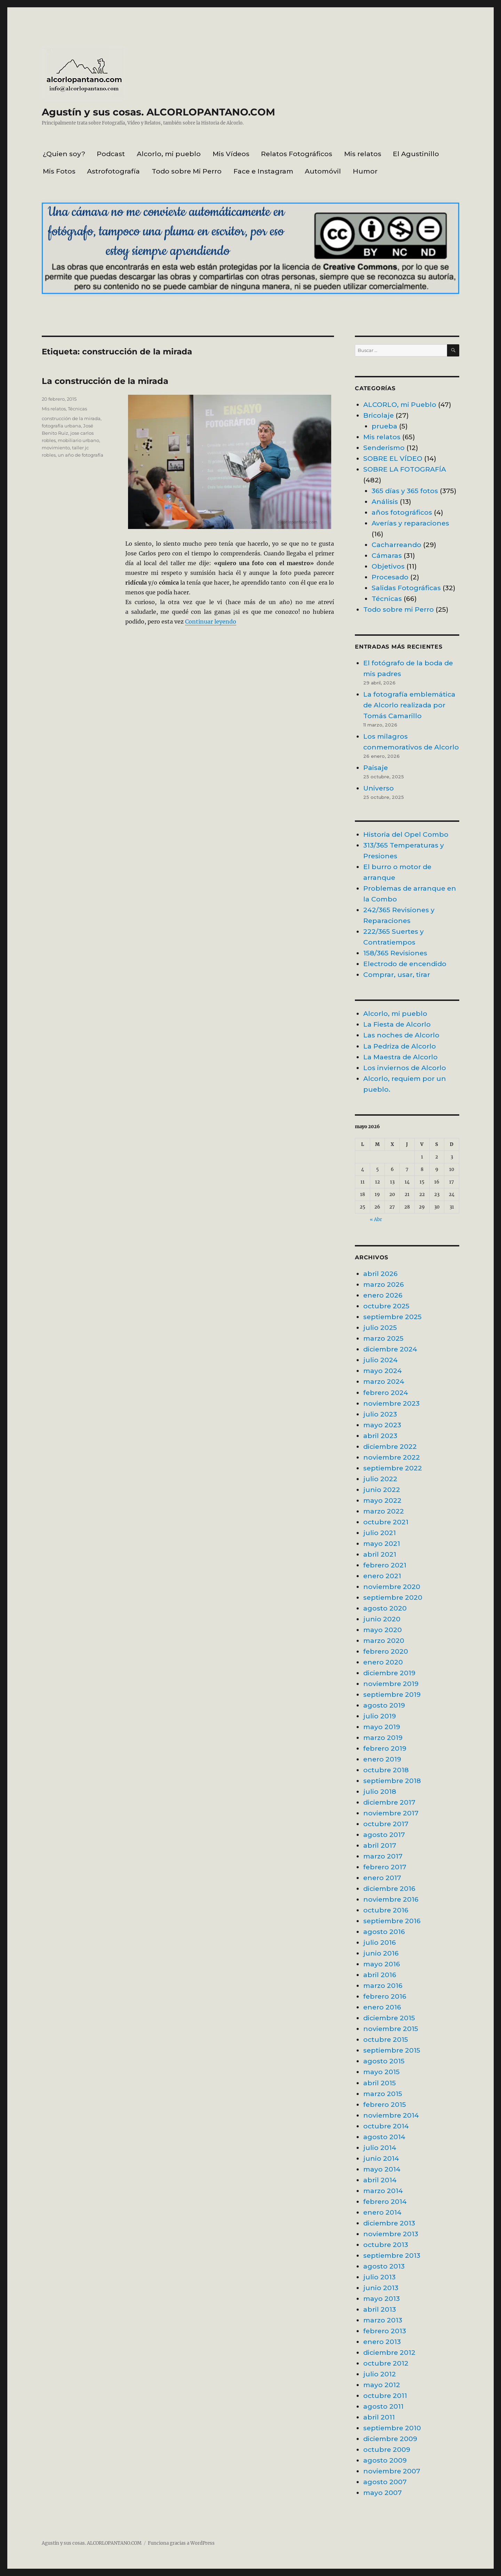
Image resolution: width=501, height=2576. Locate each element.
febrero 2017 (384, 1867)
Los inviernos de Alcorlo (404, 1068)
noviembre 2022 (391, 1457)
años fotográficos (402, 512)
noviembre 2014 (391, 2115)
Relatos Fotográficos (296, 154)
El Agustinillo (416, 154)
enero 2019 (382, 1759)
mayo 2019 (381, 1727)
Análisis (385, 501)
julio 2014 (379, 2147)
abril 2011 (379, 2417)
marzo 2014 (383, 2190)
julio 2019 (379, 1716)
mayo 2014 (381, 2169)
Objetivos (388, 566)
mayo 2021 (381, 1543)
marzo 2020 (383, 1640)
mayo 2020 (382, 1630)
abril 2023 (380, 1435)
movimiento (56, 447)
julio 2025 (380, 1327)
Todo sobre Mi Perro (187, 171)
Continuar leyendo (210, 621)
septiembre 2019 (392, 1694)
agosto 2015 (384, 2061)
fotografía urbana (61, 425)
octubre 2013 (385, 2244)
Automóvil (323, 171)
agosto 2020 (385, 1608)
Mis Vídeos (231, 154)
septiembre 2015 (391, 2050)
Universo (378, 788)
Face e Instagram (263, 171)
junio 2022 (381, 1489)
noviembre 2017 (391, 1813)
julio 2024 (380, 1360)
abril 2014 (380, 2180)
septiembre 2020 (392, 1597)
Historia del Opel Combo (405, 834)
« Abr (376, 1219)
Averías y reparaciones (410, 523)
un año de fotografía (80, 455)
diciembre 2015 (389, 2018)
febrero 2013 (384, 2331)
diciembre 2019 (389, 1673)
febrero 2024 (385, 1392)
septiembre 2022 (392, 1468)
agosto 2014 (384, 2137)
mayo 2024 (382, 1370)
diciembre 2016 (389, 1888)
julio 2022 (380, 1479)
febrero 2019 (384, 1748)
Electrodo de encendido (404, 964)
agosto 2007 (385, 2482)
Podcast (111, 154)
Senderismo (384, 447)
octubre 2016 (385, 1910)
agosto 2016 (384, 1931)
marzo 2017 (383, 1856)
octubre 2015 (385, 2039)
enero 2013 (382, 2341)
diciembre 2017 (389, 1802)
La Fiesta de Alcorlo (397, 1024)
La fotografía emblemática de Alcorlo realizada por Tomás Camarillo (409, 705)
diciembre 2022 (390, 1446)
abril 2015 (379, 2083)
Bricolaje (378, 415)
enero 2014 (382, 2212)
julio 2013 (379, 2277)
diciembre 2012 (389, 2352)
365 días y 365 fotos (405, 491)
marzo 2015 (382, 2093)
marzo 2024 (383, 1381)
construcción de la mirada (71, 418)
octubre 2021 (385, 1522)
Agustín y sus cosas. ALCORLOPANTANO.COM (158, 112)
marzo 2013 (382, 2320)
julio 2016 (379, 1942)
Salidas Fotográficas (406, 588)
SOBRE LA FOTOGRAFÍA (404, 469)
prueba (384, 426)
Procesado (390, 577)
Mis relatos (362, 154)
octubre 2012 (385, 2363)
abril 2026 (380, 1273)
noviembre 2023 (391, 1403)
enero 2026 (383, 1295)
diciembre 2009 (390, 2438)
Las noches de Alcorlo (401, 1035)
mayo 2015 (381, 2072)
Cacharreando (396, 544)
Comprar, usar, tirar (396, 974)
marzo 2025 (383, 1338)
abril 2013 (379, 2309)
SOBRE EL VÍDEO (392, 458)
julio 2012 (379, 2374)
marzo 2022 (383, 1511)
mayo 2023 (382, 1425)
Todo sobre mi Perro (398, 609)
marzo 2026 (383, 1284)
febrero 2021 (384, 1565)
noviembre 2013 (390, 2234)
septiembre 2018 (392, 1780)
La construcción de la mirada (105, 381)
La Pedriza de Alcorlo (399, 1046)
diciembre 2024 (390, 1349)
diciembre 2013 (389, 2223)
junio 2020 (381, 1619)
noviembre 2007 (391, 2471)
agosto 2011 (383, 2406)
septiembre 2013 (391, 2255)
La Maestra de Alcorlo (400, 1057)
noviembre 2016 (391, 1899)
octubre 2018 (386, 1770)
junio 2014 (381, 2158)
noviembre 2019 (391, 1683)
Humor (365, 171)
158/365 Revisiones (395, 953)
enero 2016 (382, 2007)
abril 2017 (379, 1845)
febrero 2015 (384, 2104)
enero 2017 (382, 1877)
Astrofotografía (113, 171)
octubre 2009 (386, 2449)
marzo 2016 (383, 1985)
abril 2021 (379, 1554)
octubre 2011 (385, 2395)
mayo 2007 (382, 2492)
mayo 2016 (381, 1964)
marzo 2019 (383, 1737)
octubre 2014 (386, 2126)
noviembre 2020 (391, 1586)
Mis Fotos (59, 171)
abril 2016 (379, 1975)
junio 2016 (381, 1953)
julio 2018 (379, 1791)
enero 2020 (383, 1662)
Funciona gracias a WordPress (181, 2543)
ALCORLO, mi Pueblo (399, 404)
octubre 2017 (385, 1824)
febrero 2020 (385, 1651)
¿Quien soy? (64, 154)
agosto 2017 (384, 1834)
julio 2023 (380, 1414)
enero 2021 (382, 1576)
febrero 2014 (385, 2201)
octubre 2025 (386, 1306)
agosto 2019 (384, 1705)
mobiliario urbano (78, 440)
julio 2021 (379, 1532)
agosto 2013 (384, 2266)
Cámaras (387, 555)
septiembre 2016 (392, 1921)
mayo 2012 (381, 2385)
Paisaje (375, 767)
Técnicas (77, 408)
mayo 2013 (381, 2298)
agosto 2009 (385, 2460)
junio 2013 (380, 2288)
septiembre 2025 (392, 1317)
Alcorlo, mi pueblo (169, 154)
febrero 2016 (384, 1996)
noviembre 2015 (390, 2028)
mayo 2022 (382, 1500)
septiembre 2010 (392, 2428)
